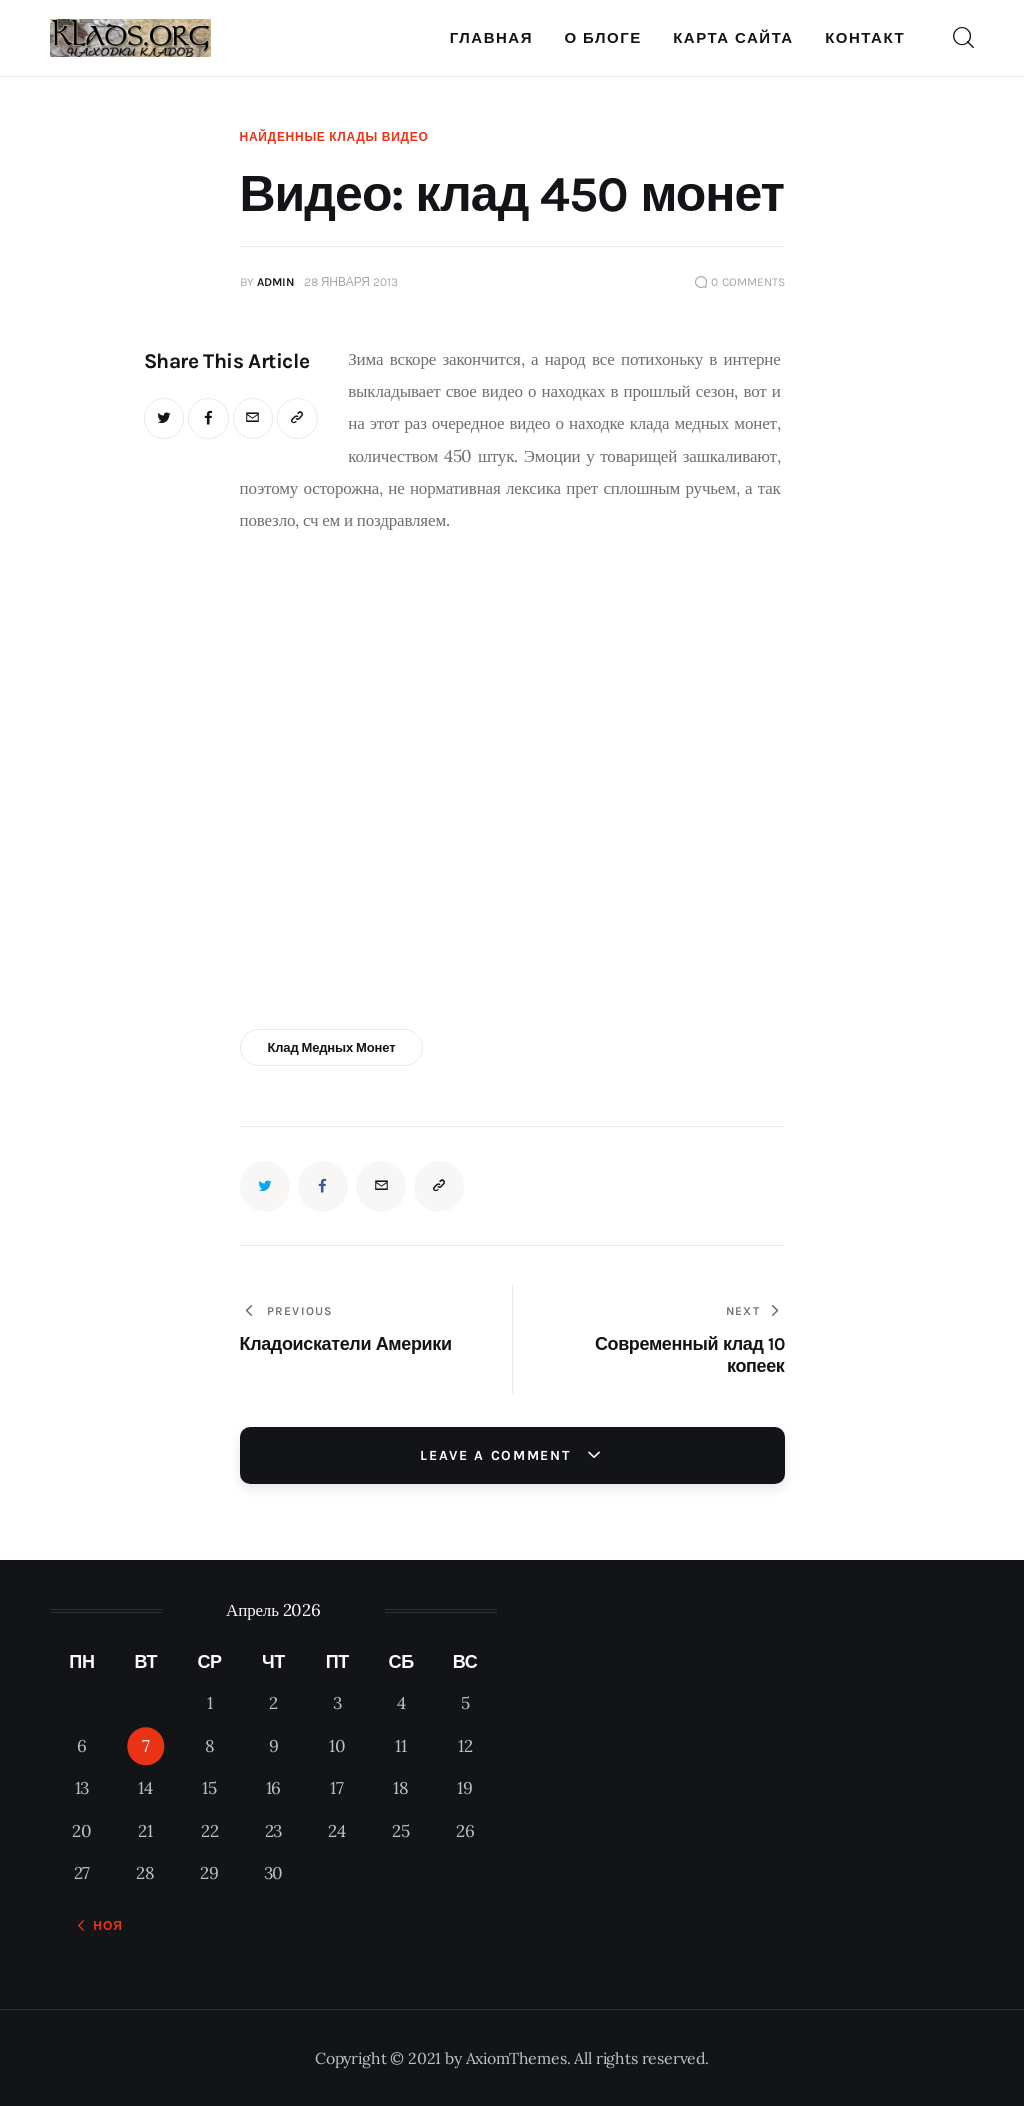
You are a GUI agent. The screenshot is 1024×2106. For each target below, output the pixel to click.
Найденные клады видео (334, 137)
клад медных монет (331, 1047)
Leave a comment (498, 1455)
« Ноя (101, 1926)
